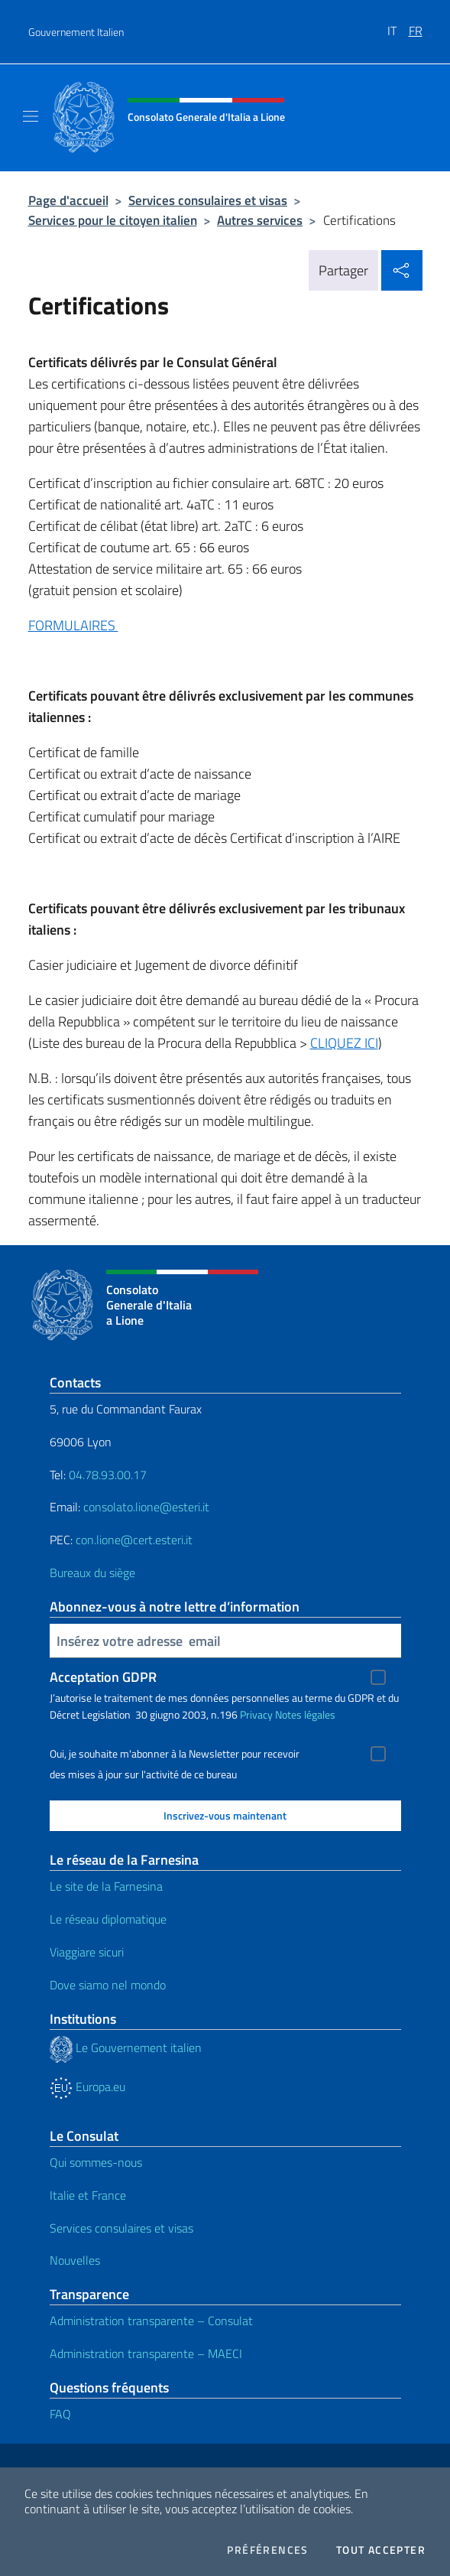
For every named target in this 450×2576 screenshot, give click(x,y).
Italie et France (88, 2195)
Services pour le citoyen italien (112, 219)
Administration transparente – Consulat (151, 2320)
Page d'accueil (68, 200)
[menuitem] (398, 25)
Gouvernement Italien (76, 32)
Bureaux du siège (92, 1572)
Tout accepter (381, 2550)
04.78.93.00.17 (108, 1474)
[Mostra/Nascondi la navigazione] (30, 116)
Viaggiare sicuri (87, 1952)
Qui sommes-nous (96, 2162)
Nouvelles (75, 2260)
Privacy (256, 1714)
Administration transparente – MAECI (146, 2353)
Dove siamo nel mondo (108, 1985)
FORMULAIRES (73, 625)
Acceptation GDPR (103, 1677)
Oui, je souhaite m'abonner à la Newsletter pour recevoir (174, 1753)
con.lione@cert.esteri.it (134, 1539)
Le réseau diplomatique (108, 1919)
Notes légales (305, 1714)
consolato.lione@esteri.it (146, 1507)
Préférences (267, 2550)
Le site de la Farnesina (106, 1886)
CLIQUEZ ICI (344, 1043)
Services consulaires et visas (207, 200)
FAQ (60, 2414)
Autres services (260, 219)
